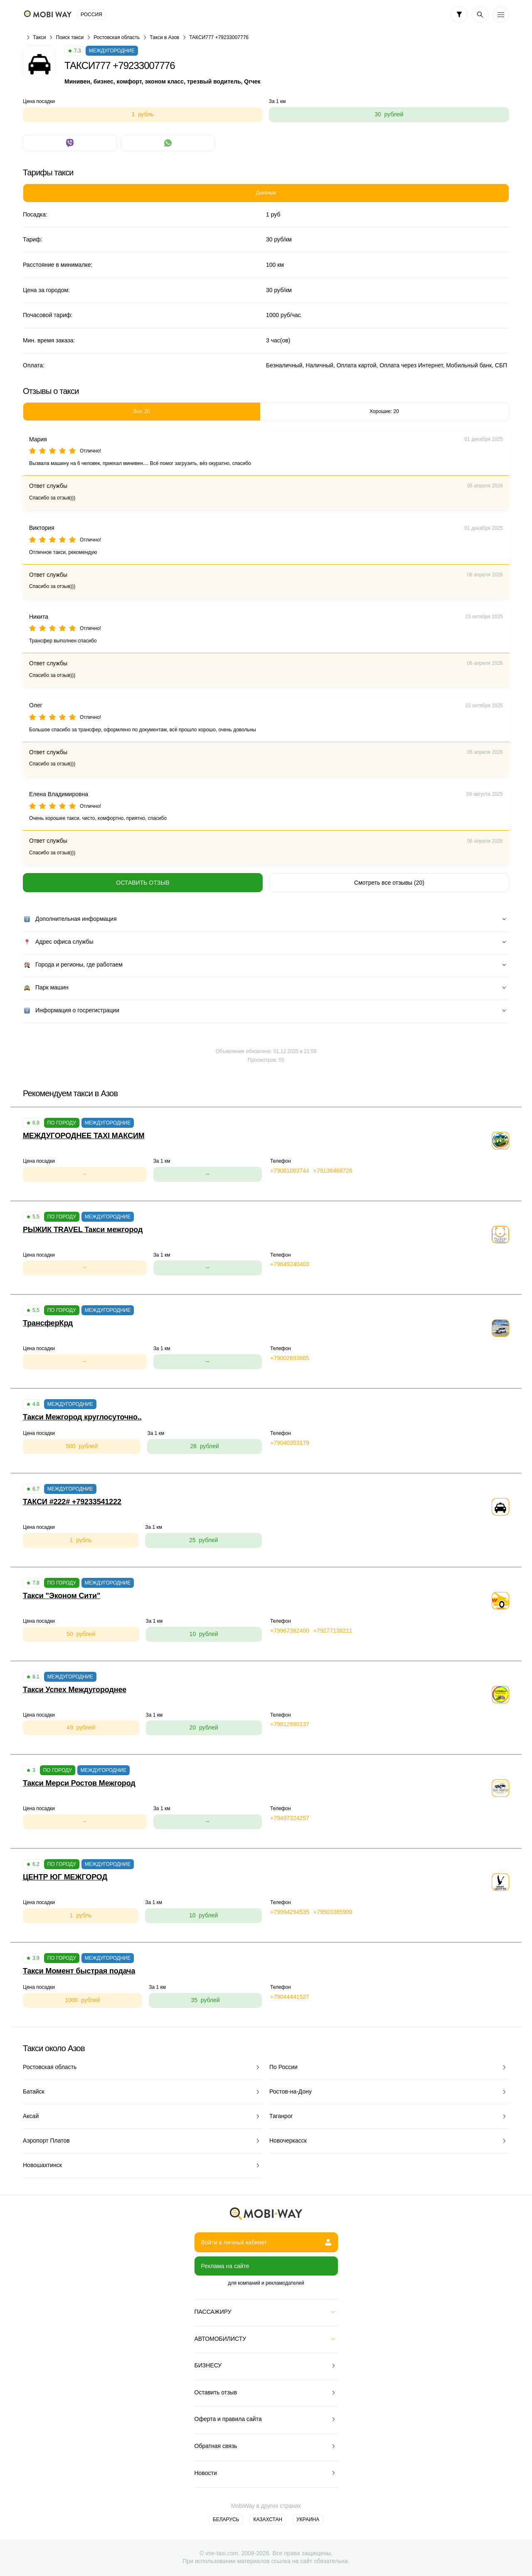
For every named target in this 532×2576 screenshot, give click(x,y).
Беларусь (226, 2519)
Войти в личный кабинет (266, 2242)
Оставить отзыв (142, 882)
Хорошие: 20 (384, 411)
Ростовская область (117, 37)
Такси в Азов (164, 37)
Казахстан (267, 2519)
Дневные (266, 193)
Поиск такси (70, 37)
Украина (307, 2519)
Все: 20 (141, 411)
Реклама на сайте (225, 2266)
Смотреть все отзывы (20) (389, 882)
